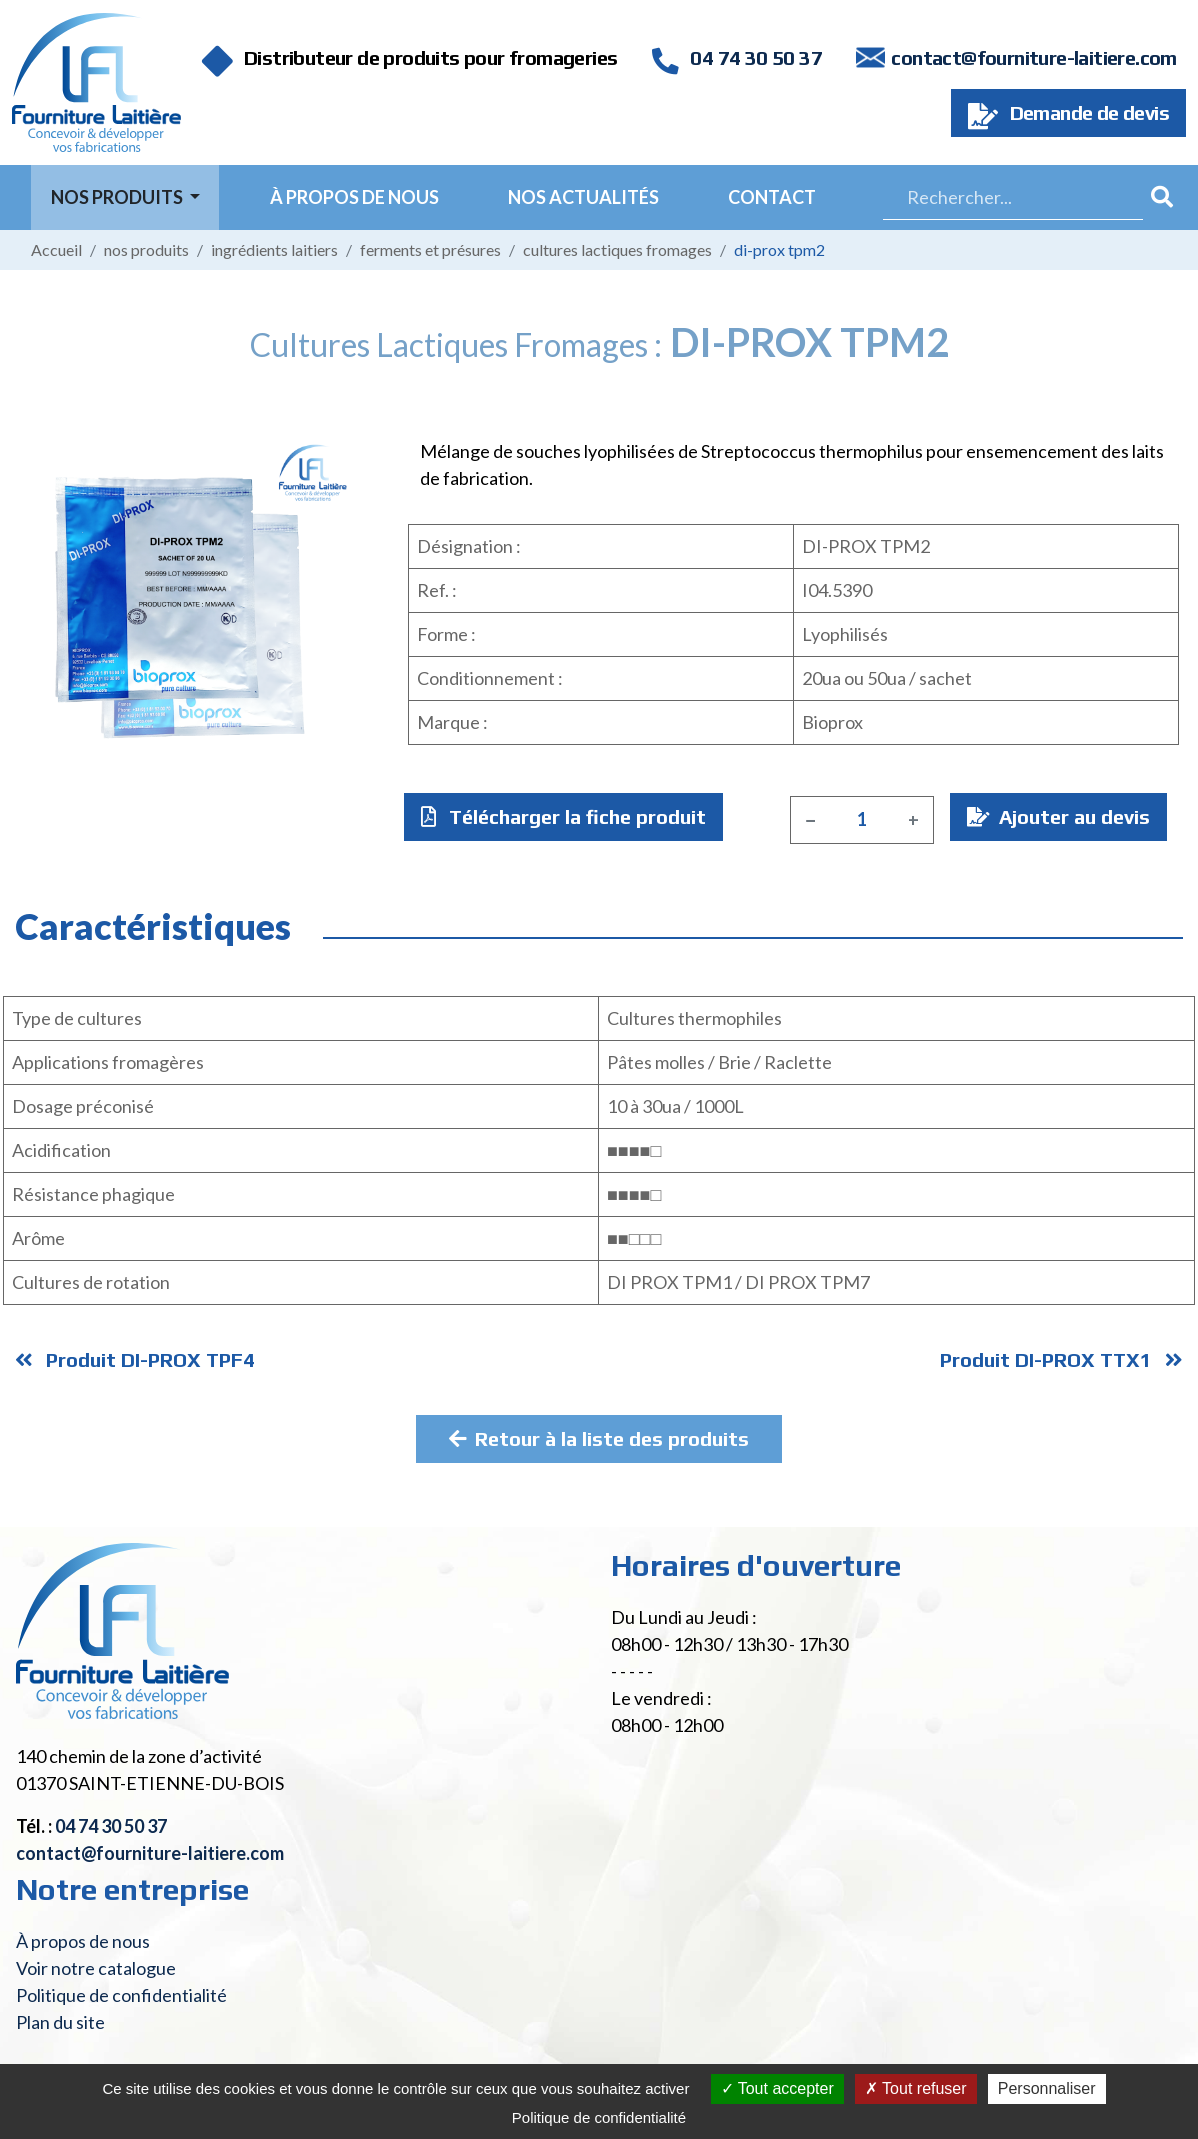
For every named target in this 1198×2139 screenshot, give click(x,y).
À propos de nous (354, 197)
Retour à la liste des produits (599, 1438)
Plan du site (60, 2022)
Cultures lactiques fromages (617, 249)
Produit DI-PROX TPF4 (135, 1359)
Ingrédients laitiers (274, 249)
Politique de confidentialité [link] (599, 2117)
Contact (772, 197)
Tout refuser (916, 2088)
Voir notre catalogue (96, 1968)
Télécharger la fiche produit (563, 816)
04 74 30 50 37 (737, 57)
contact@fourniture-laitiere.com (1033, 57)
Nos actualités (583, 197)
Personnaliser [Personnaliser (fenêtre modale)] (1047, 2088)
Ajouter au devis (1058, 816)
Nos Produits (118, 197)
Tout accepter (777, 2088)
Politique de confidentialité (121, 1995)
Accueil (56, 249)
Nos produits (146, 249)
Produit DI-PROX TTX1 (1061, 1359)
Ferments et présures (430, 249)
